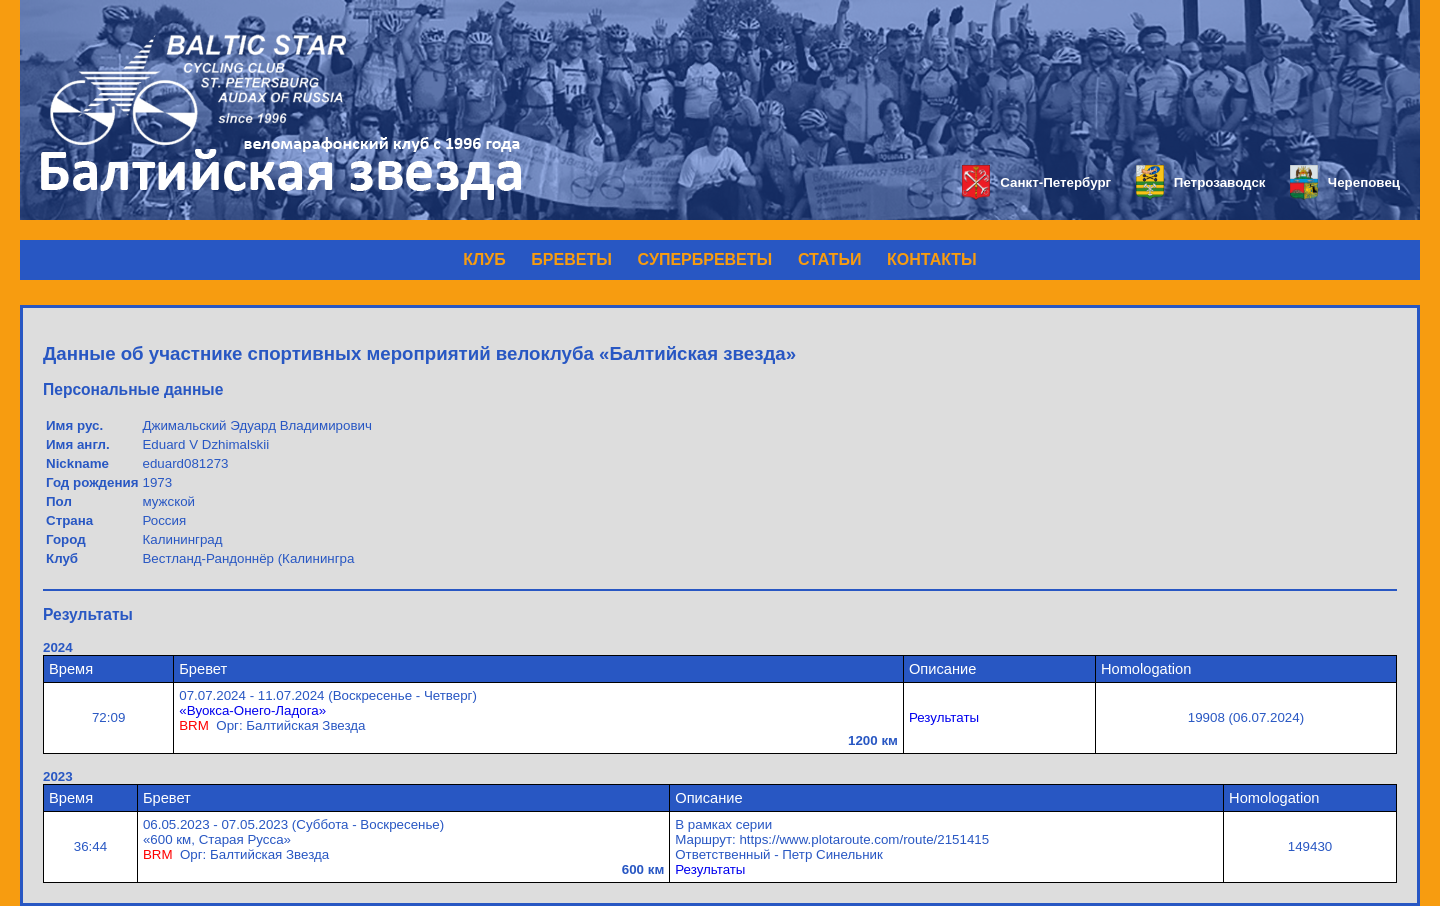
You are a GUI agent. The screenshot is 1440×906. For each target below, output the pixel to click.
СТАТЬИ (829, 259)
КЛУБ (484, 259)
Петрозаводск (1200, 182)
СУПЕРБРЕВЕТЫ (705, 259)
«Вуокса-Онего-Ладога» (252, 710)
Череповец (1345, 182)
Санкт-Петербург (1036, 182)
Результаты (944, 717)
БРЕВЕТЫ (571, 259)
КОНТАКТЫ (932, 259)
